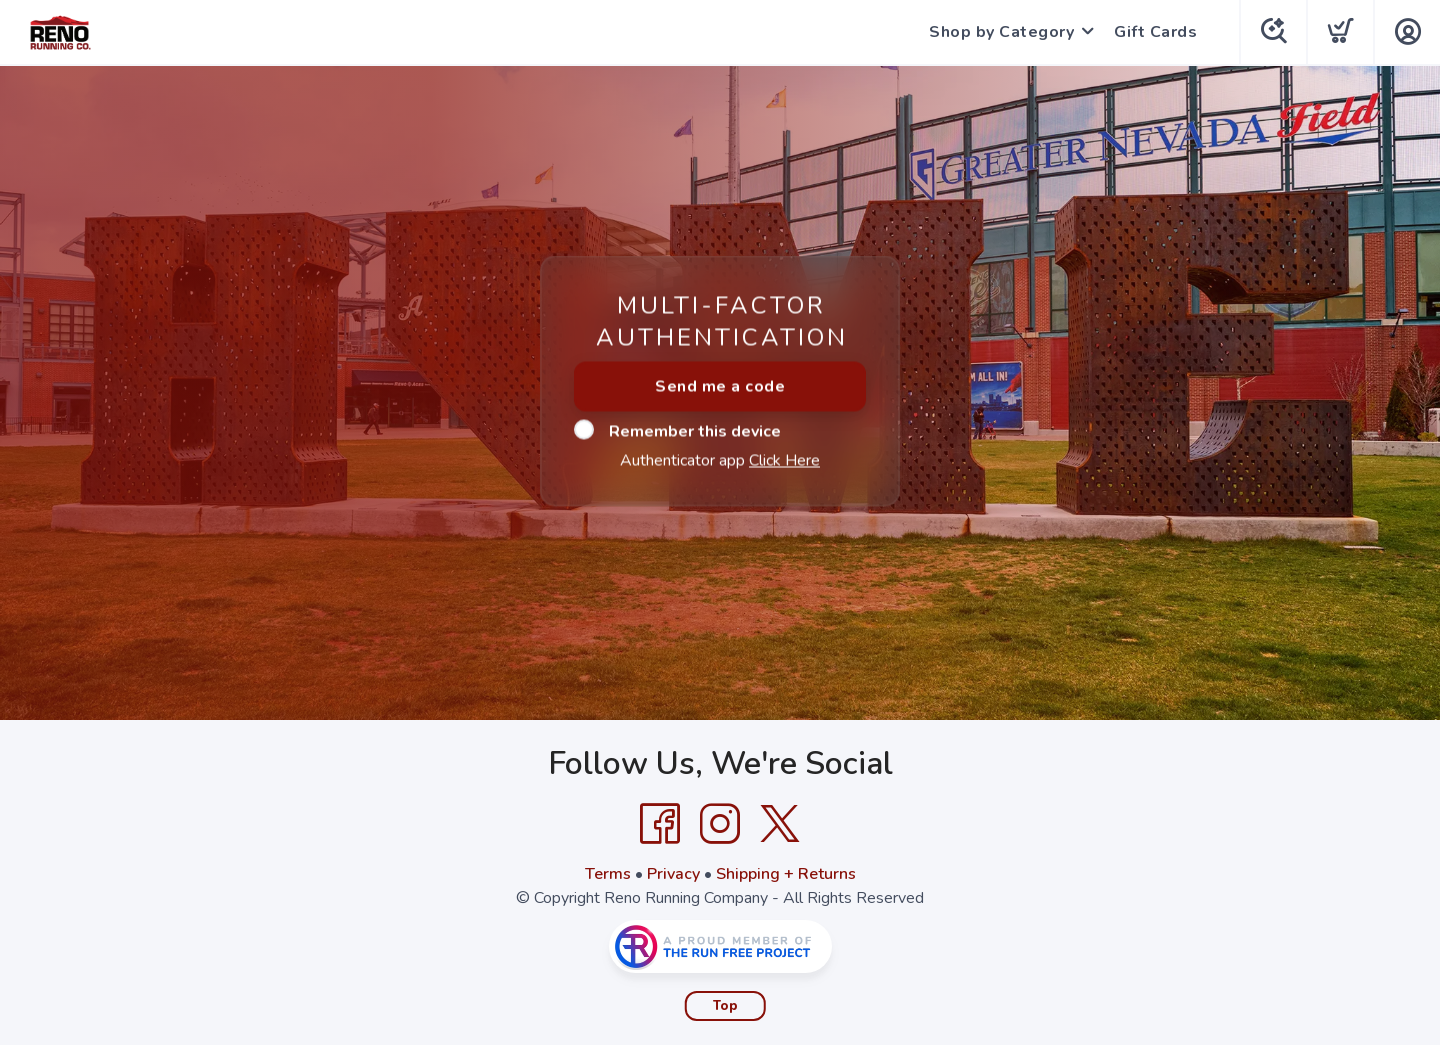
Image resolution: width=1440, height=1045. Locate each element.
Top (725, 1006)
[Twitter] (780, 824)
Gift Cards (1155, 32)
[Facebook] (660, 824)
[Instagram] (720, 824)
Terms (608, 874)
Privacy (673, 874)
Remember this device (677, 431)
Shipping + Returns (786, 874)
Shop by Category (1001, 32)
